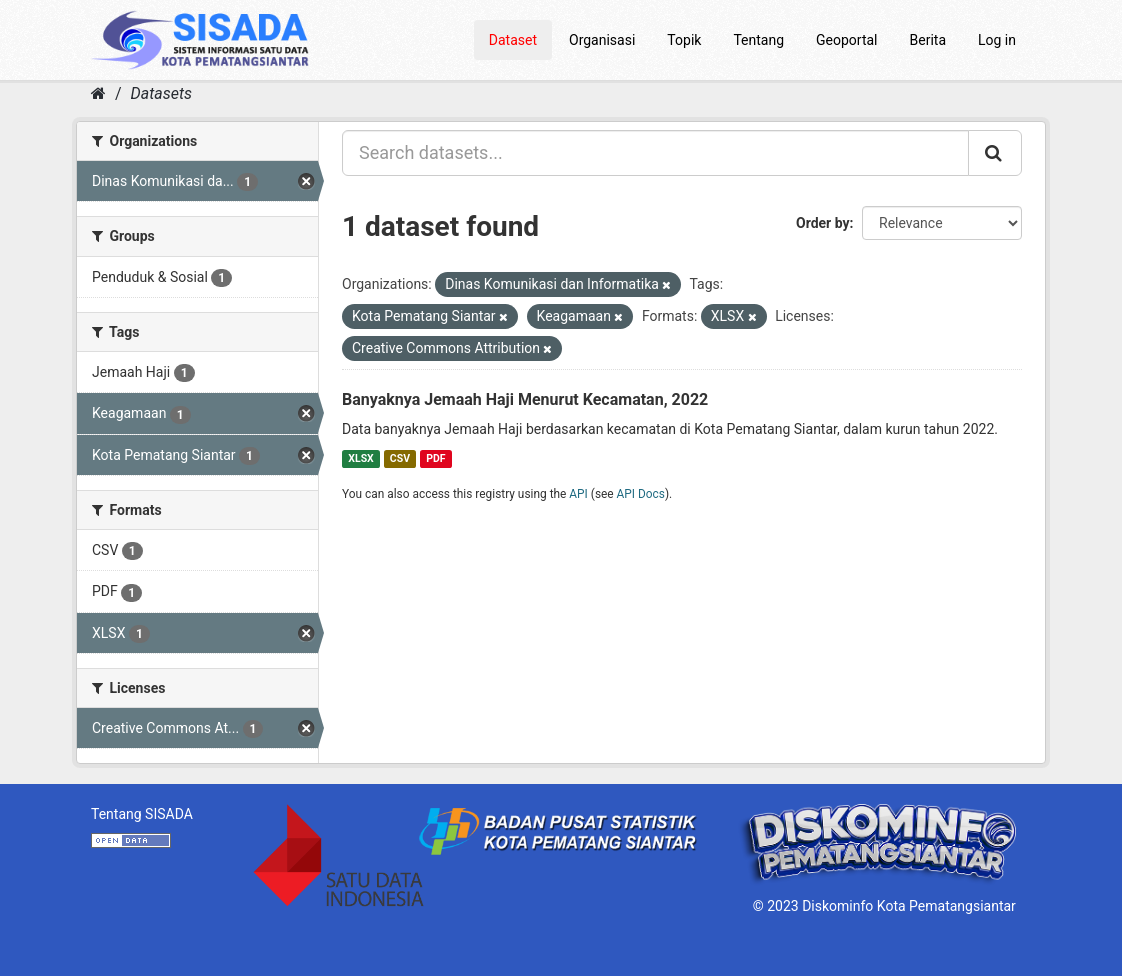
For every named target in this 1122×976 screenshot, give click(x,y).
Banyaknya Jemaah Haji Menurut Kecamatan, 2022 (525, 399)
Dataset (513, 40)
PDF (435, 458)
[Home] (98, 93)
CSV (400, 458)
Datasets (161, 93)
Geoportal (846, 40)
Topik (684, 40)
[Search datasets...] (655, 153)
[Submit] (995, 153)
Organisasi (602, 40)
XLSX (360, 458)
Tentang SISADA (142, 814)
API (578, 494)
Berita (928, 40)
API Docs (641, 494)
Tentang (758, 40)
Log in (997, 40)
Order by (823, 223)
